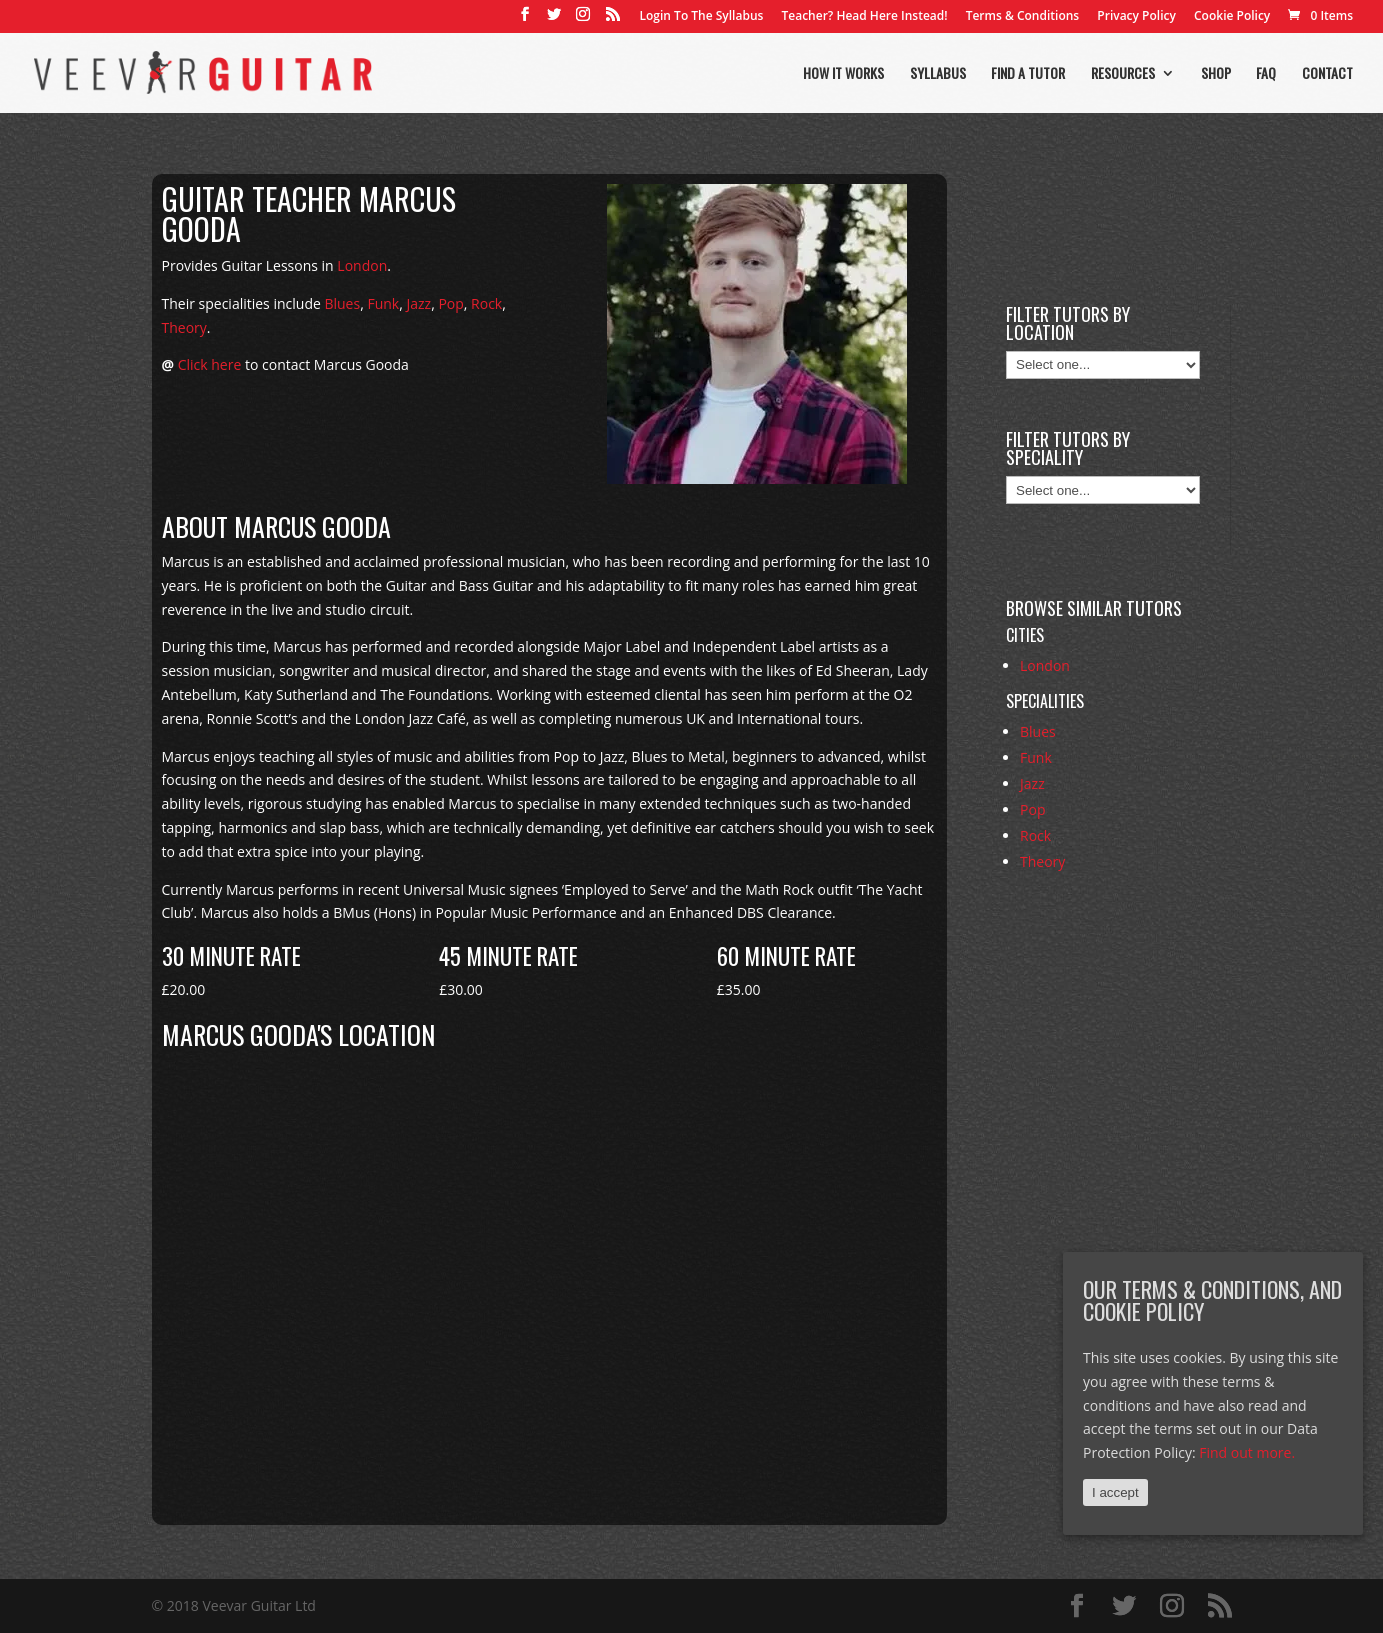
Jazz (418, 303)
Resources (1123, 74)
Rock (486, 303)
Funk (383, 303)
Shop (1216, 74)
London (362, 265)
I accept (1115, 1492)
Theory (184, 327)
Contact (1327, 74)
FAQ (1266, 74)
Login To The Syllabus (702, 17)
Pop (450, 303)
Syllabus (938, 74)
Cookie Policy (1232, 17)
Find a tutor (1028, 74)
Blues (342, 303)
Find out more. (1247, 1452)
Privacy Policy (1136, 17)
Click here (210, 364)
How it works (843, 74)
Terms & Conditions (1023, 17)
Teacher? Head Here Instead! (864, 17)
